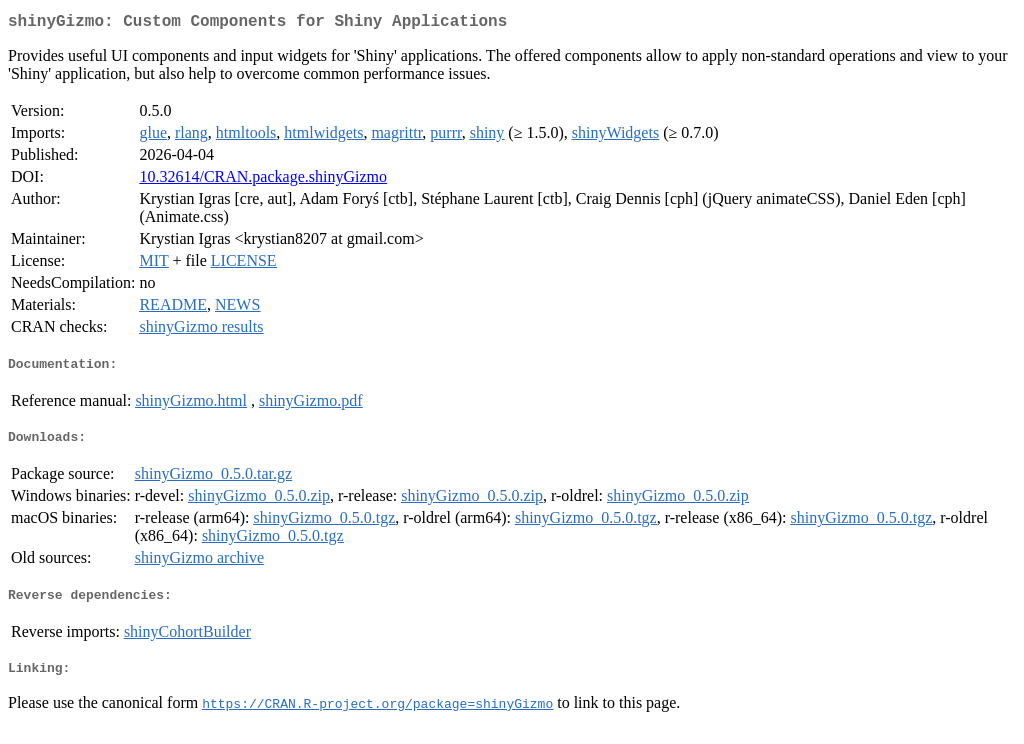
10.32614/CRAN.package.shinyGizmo (263, 180)
